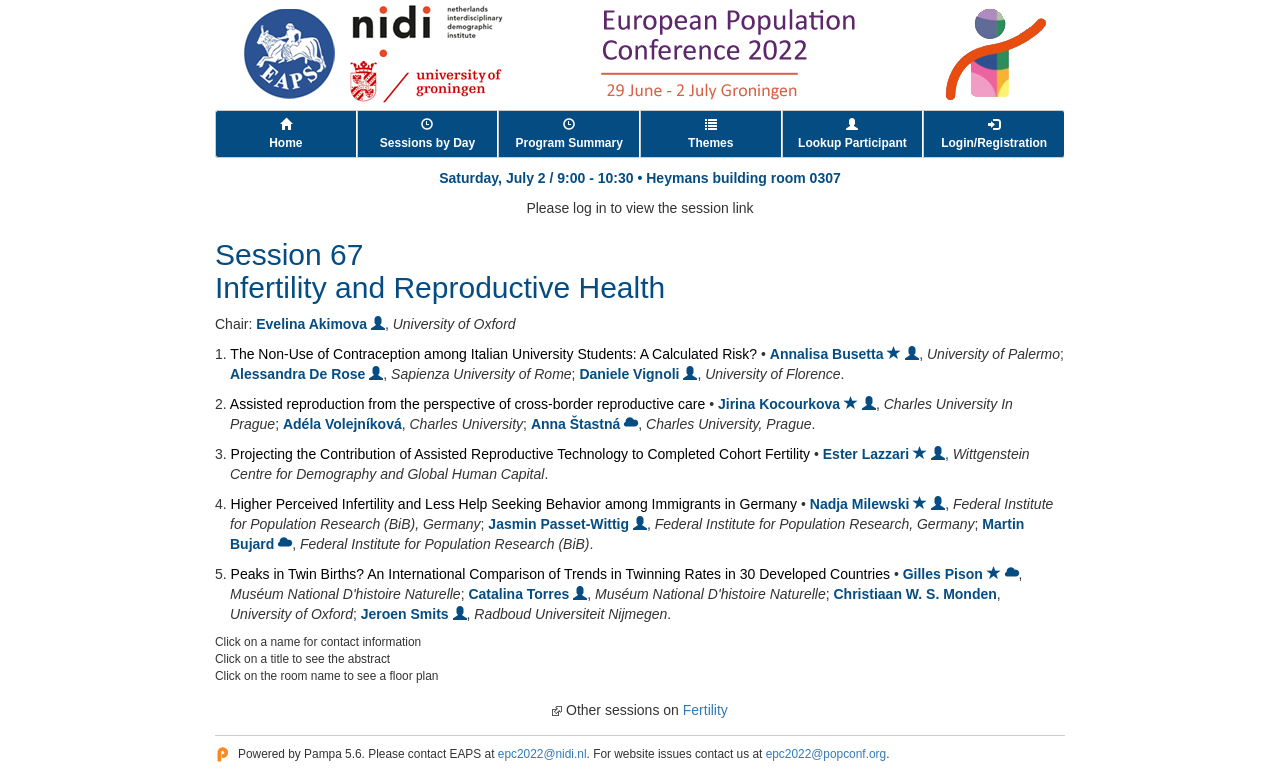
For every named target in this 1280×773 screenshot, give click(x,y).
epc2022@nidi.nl (542, 754)
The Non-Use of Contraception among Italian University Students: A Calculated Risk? (493, 354)
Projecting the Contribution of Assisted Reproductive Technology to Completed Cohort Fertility (521, 454)
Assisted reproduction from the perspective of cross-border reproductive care (467, 404)
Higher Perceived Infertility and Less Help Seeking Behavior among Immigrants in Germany (514, 504)
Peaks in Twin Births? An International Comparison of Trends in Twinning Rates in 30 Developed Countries (560, 574)
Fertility (705, 710)
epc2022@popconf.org (826, 754)
